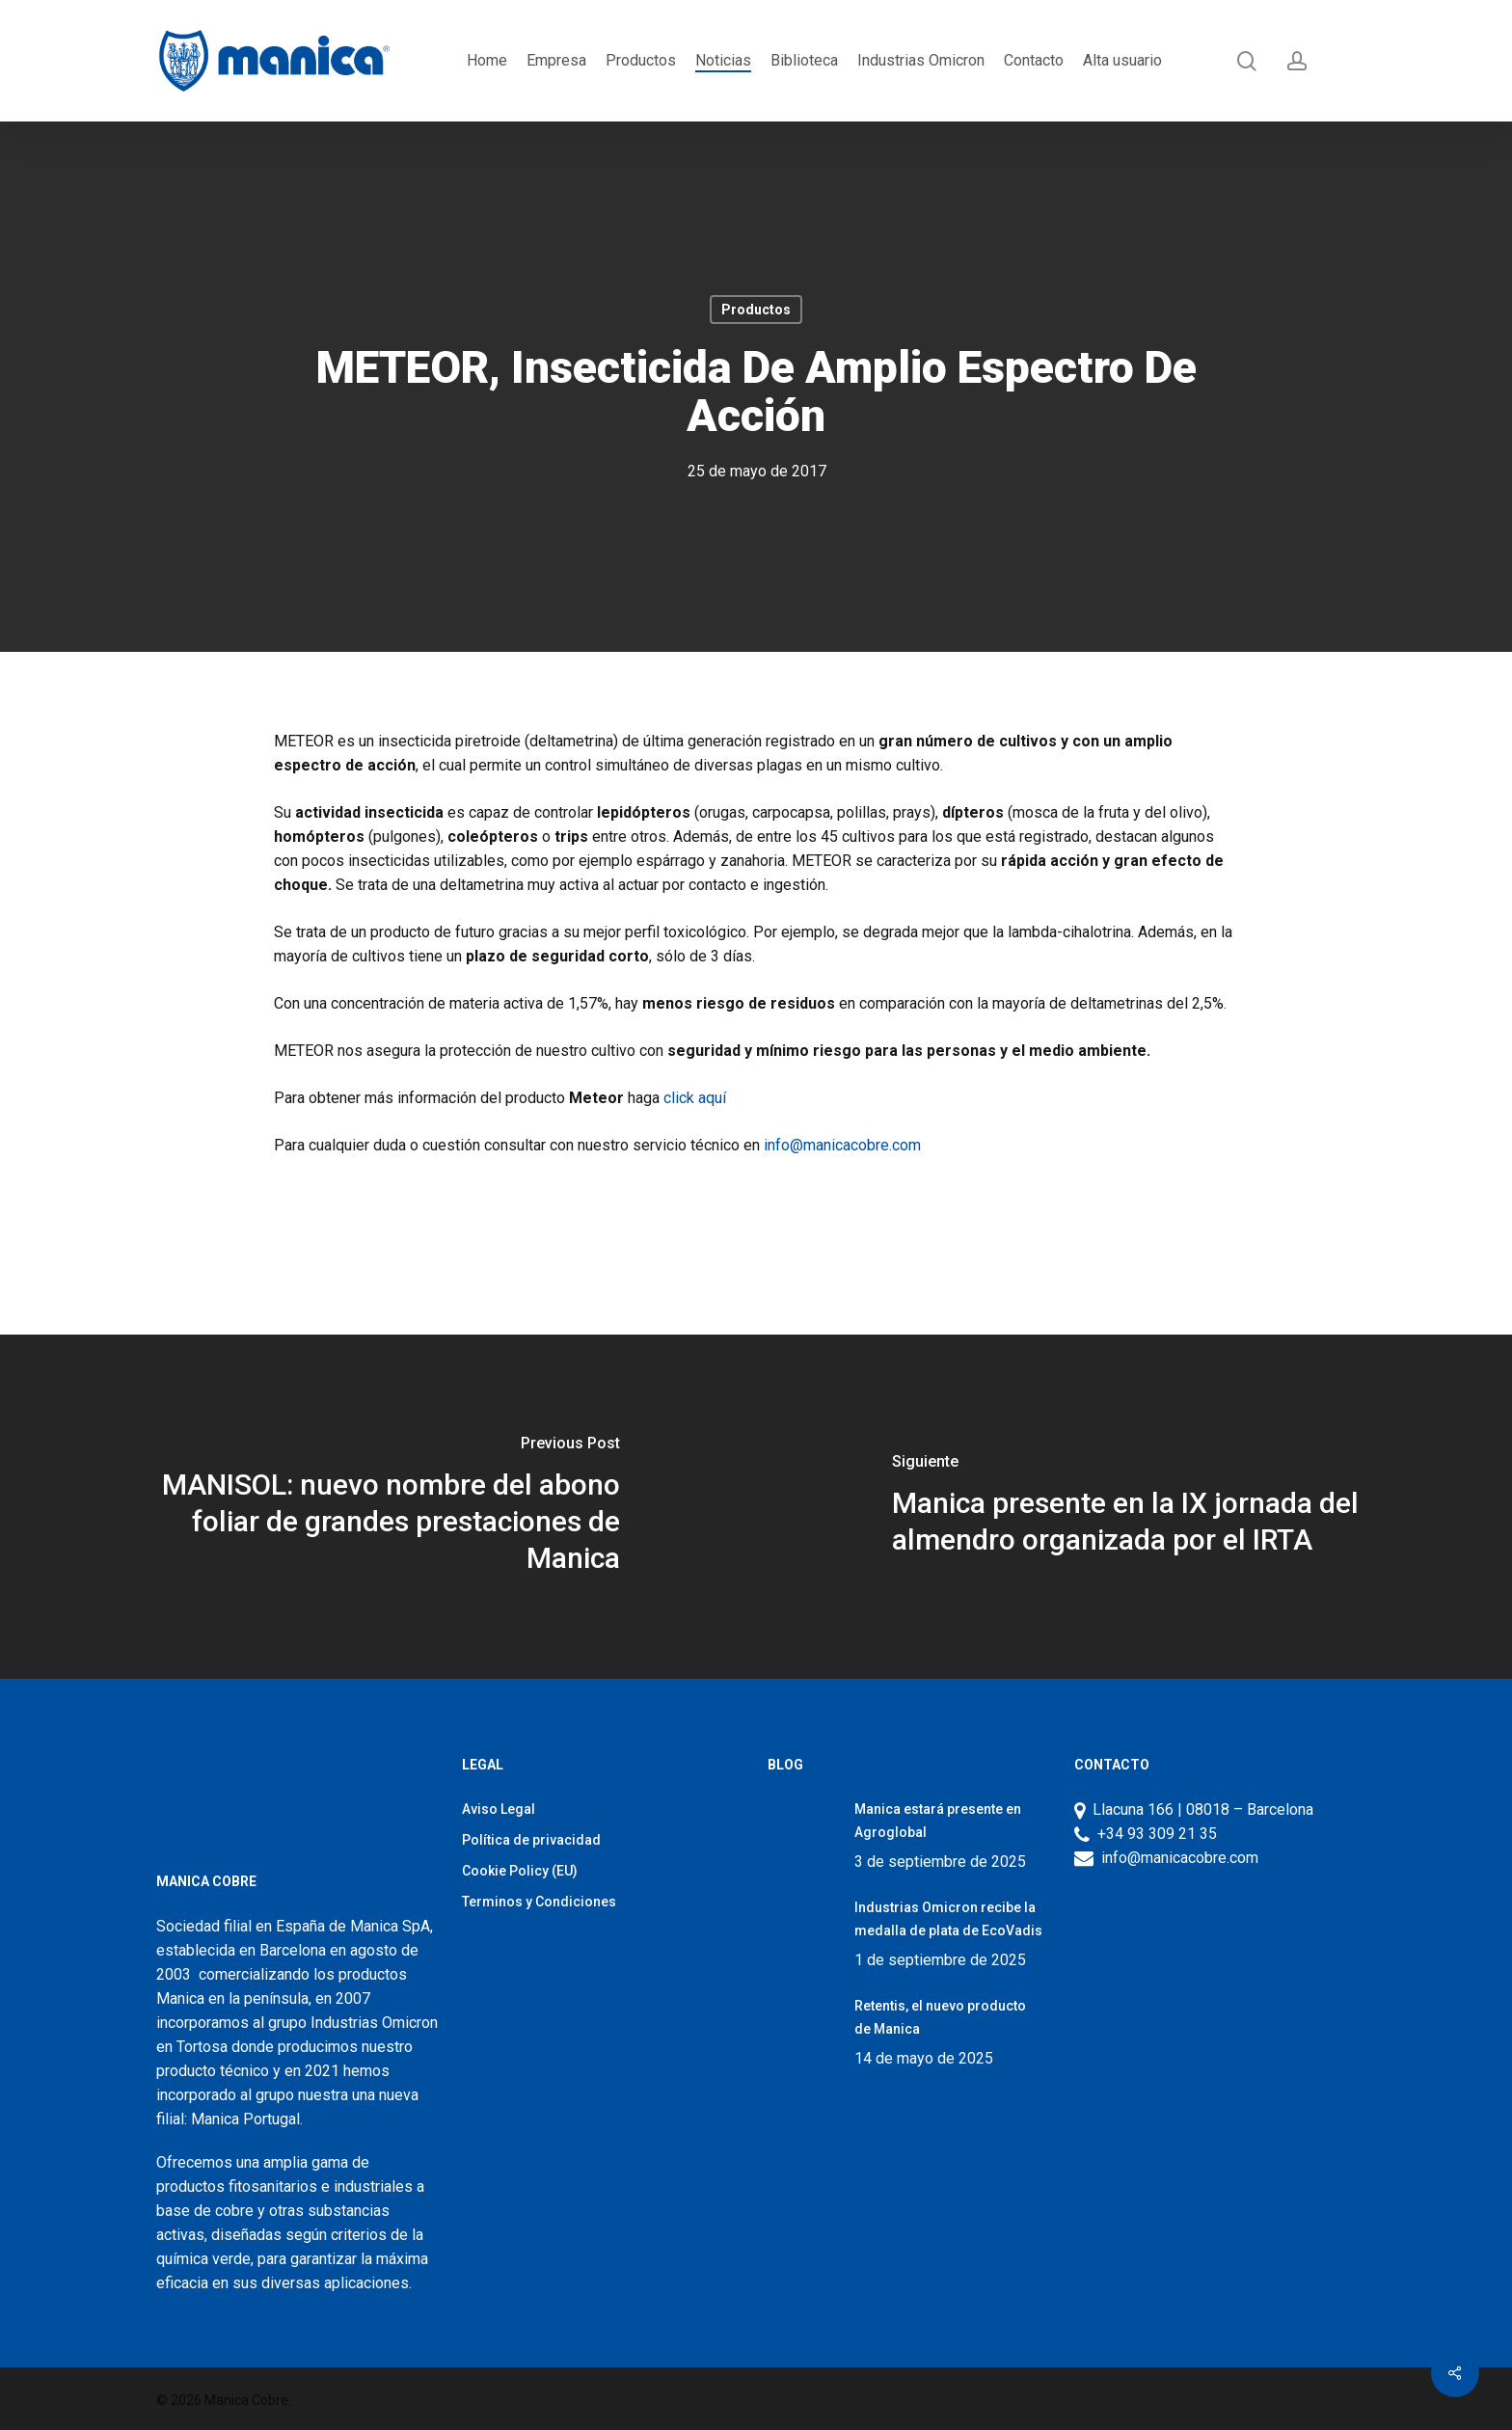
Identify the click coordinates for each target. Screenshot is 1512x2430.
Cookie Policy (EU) (520, 1870)
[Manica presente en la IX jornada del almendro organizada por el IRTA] (1134, 1507)
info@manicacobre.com (842, 1145)
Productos (756, 309)
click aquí (694, 1098)
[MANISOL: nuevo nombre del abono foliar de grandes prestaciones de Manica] (378, 1507)
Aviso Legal (498, 1809)
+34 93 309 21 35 (1153, 1833)
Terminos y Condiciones (539, 1901)
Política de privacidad (531, 1840)
